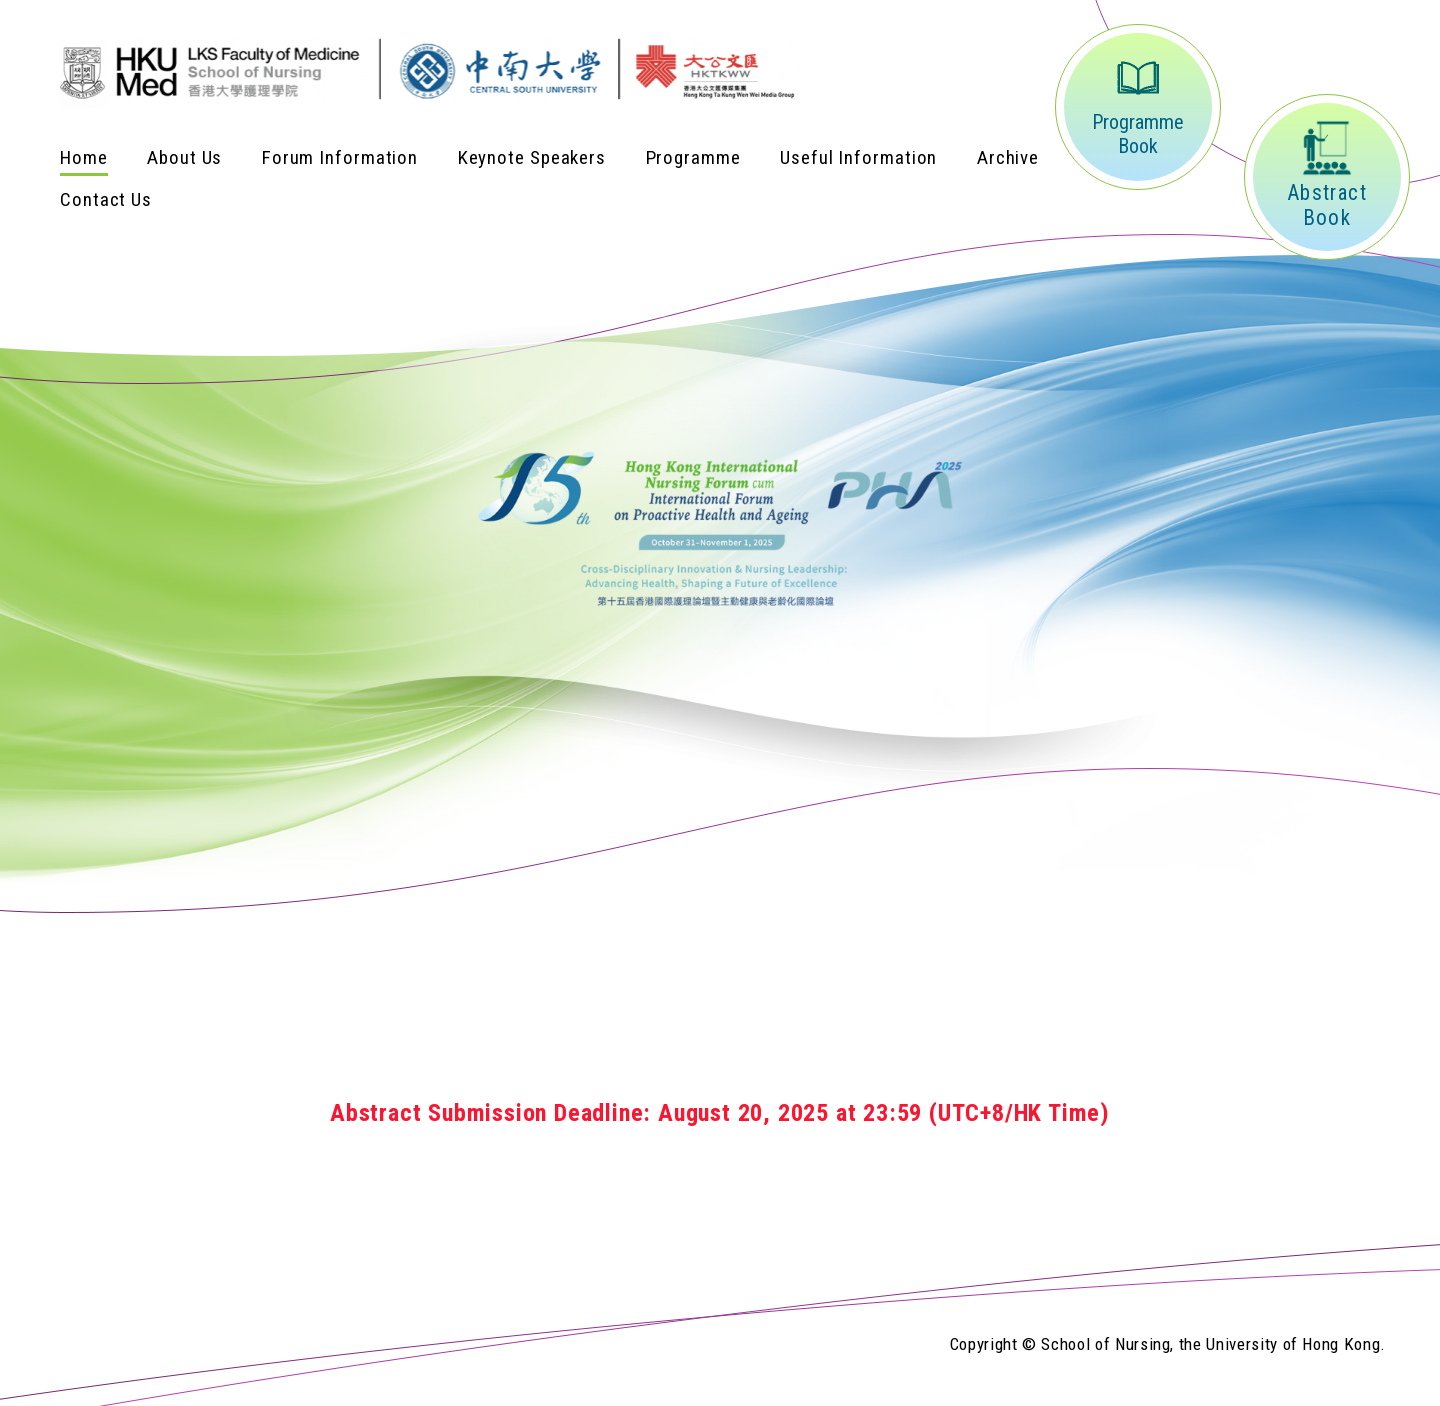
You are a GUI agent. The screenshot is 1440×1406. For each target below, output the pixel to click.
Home (84, 157)
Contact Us (106, 199)
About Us (184, 157)
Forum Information (340, 157)
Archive (1008, 157)
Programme (693, 157)
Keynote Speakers (532, 157)
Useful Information (858, 157)
